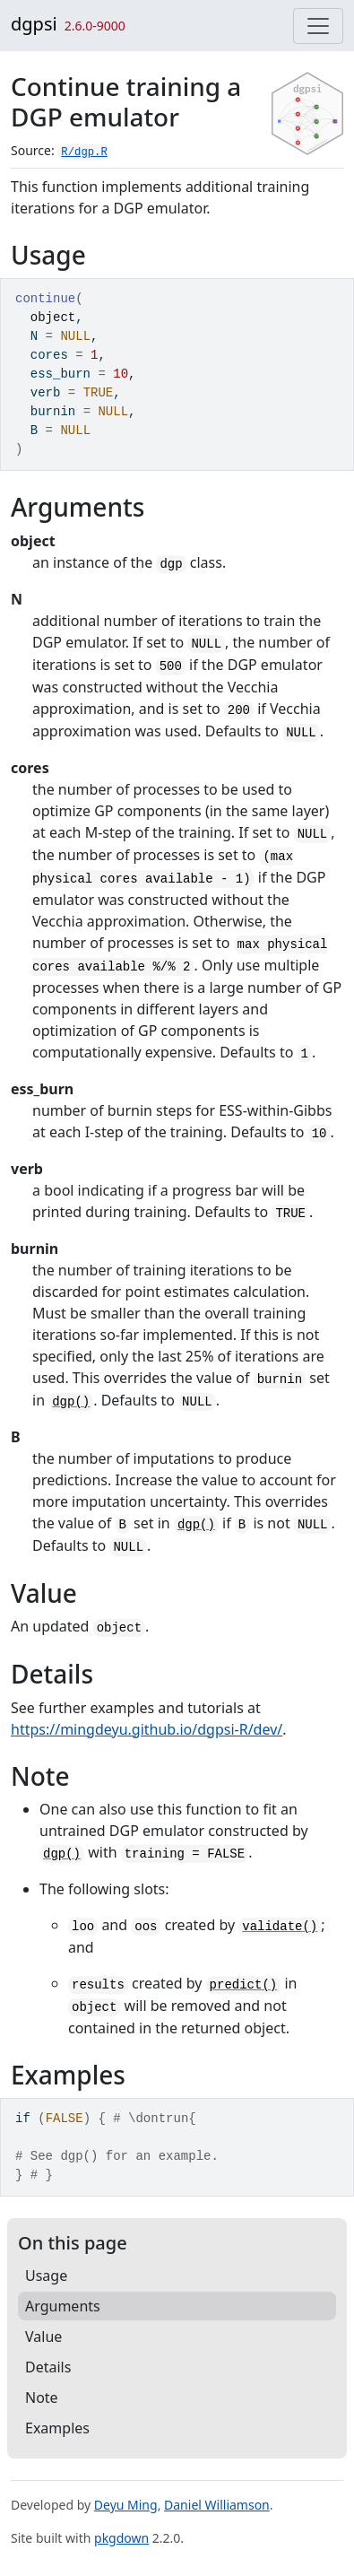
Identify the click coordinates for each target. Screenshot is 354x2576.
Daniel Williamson (217, 2504)
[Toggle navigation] (318, 26)
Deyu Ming (126, 2504)
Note (41, 2397)
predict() (244, 1985)
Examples (57, 2428)
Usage (46, 2275)
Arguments (62, 2306)
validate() (279, 1926)
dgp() (71, 1402)
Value (43, 2336)
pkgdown (121, 2537)
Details (48, 2367)
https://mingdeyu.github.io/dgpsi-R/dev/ (146, 1729)
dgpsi (34, 24)
